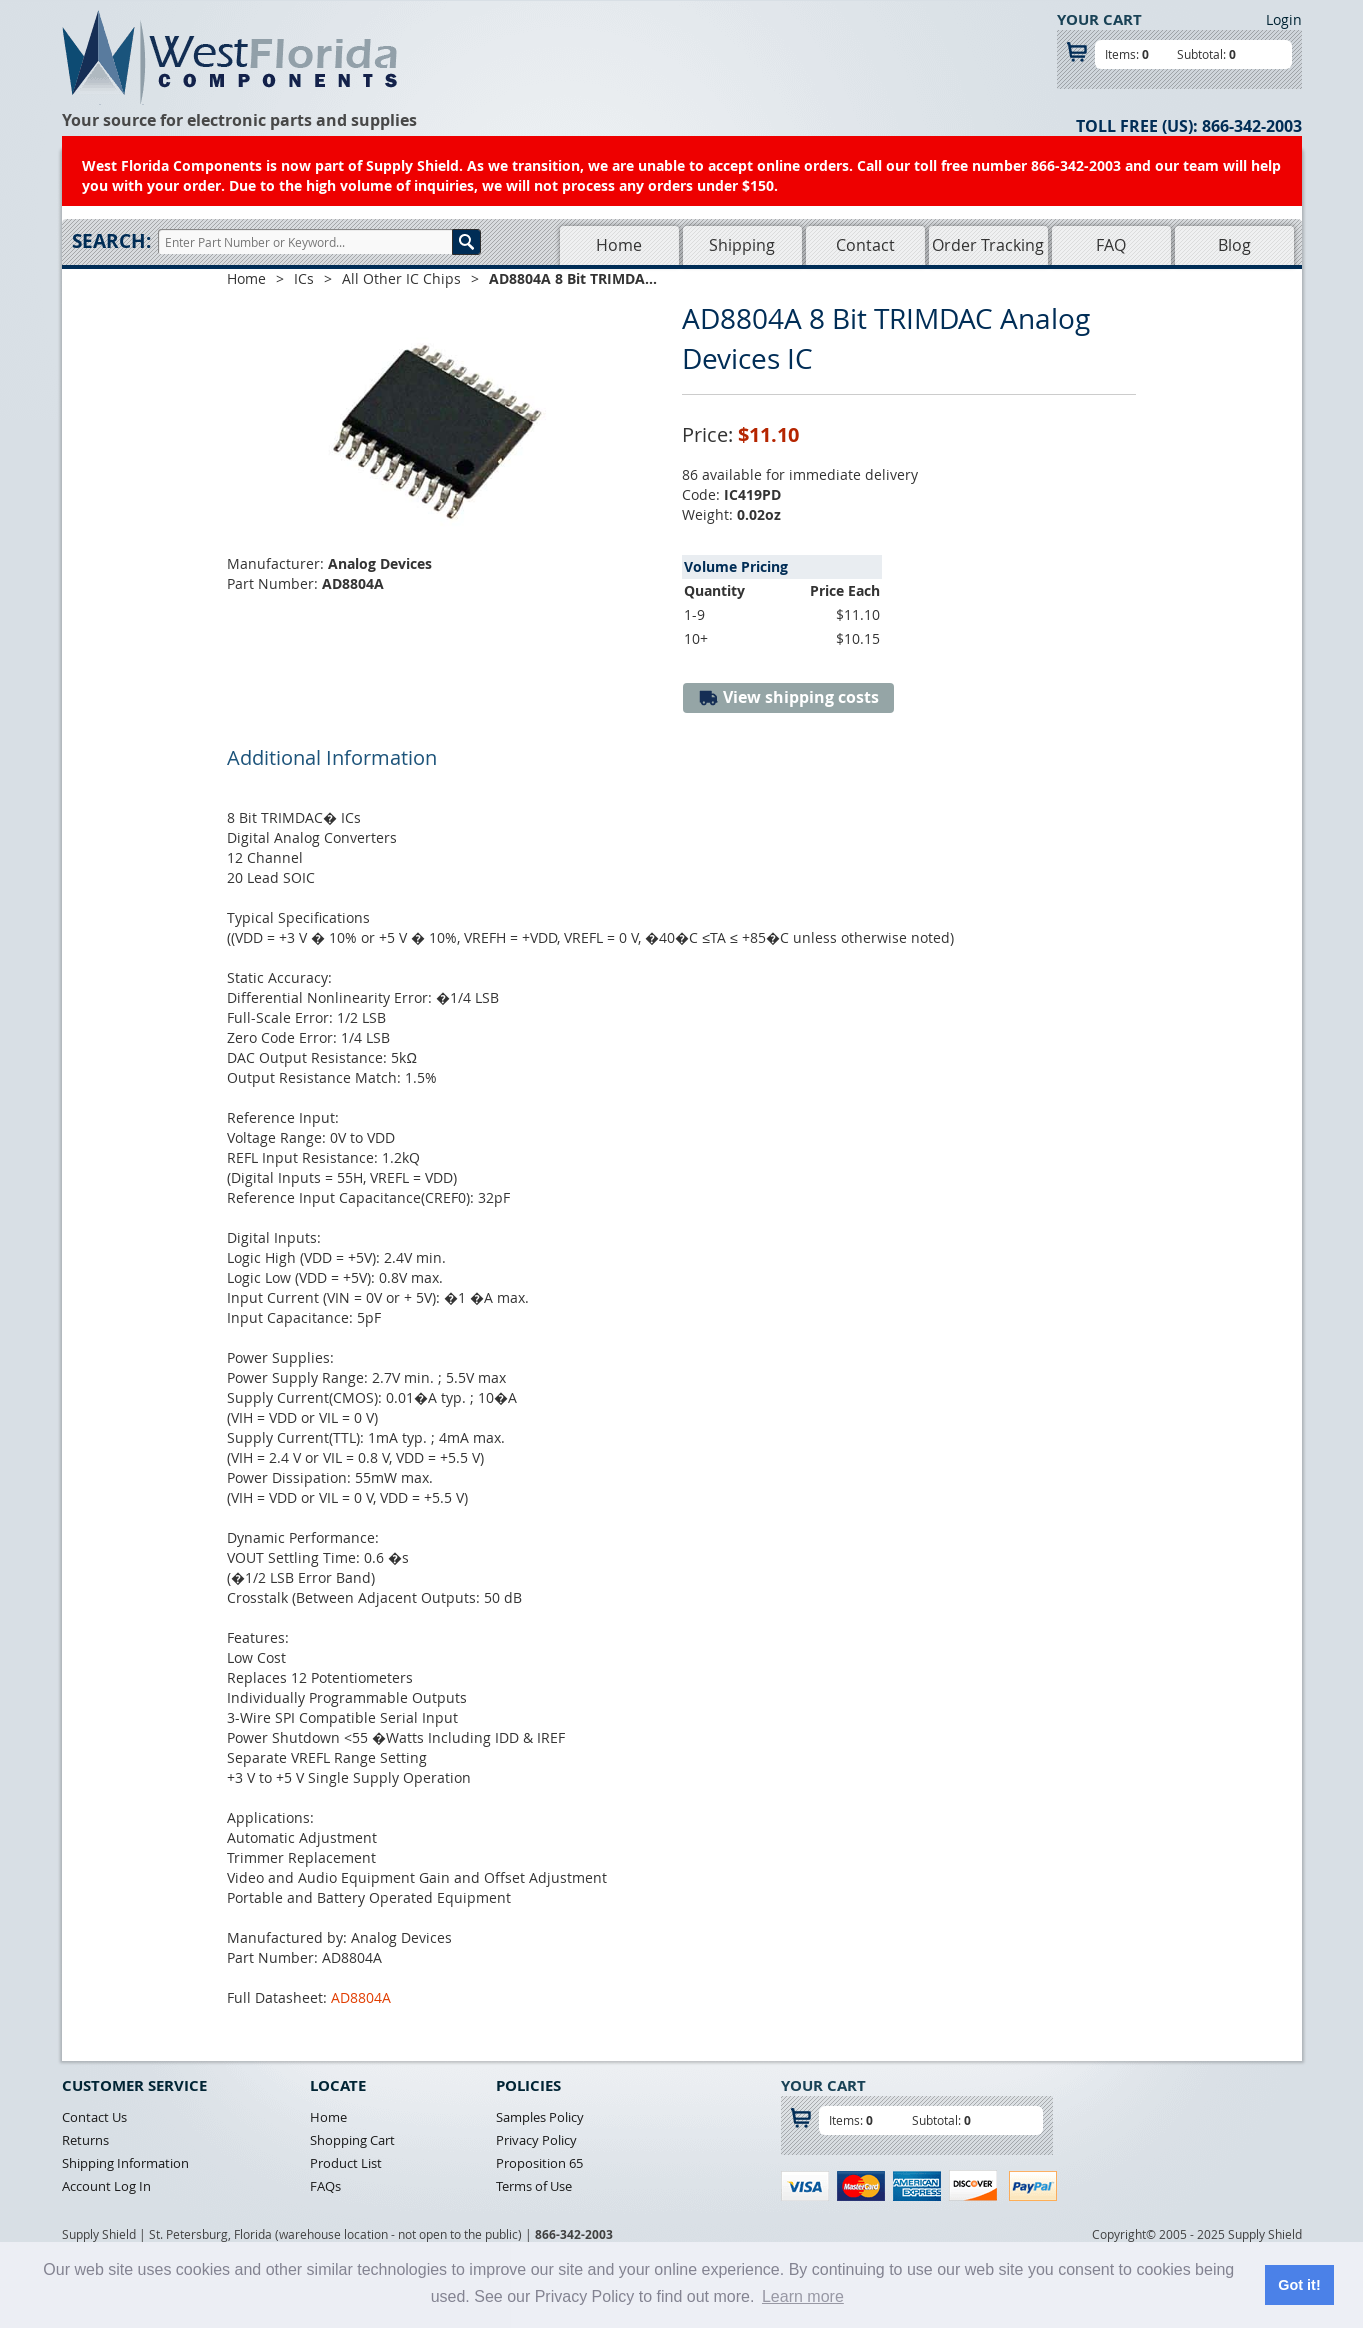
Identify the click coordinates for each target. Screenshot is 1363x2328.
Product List (346, 2163)
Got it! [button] (1299, 2285)
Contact (865, 245)
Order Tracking (988, 245)
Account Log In (106, 2186)
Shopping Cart (352, 2140)
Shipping (742, 245)
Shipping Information (125, 2163)
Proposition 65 (539, 2163)
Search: (111, 241)
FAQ (1111, 245)
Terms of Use (534, 2186)
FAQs (325, 2186)
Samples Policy (540, 2117)
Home (619, 245)
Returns (85, 2140)
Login (1284, 19)
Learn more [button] (803, 2296)
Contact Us (94, 2117)
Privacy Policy (536, 2140)
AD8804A (361, 1997)
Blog (1234, 245)
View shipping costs (788, 697)
